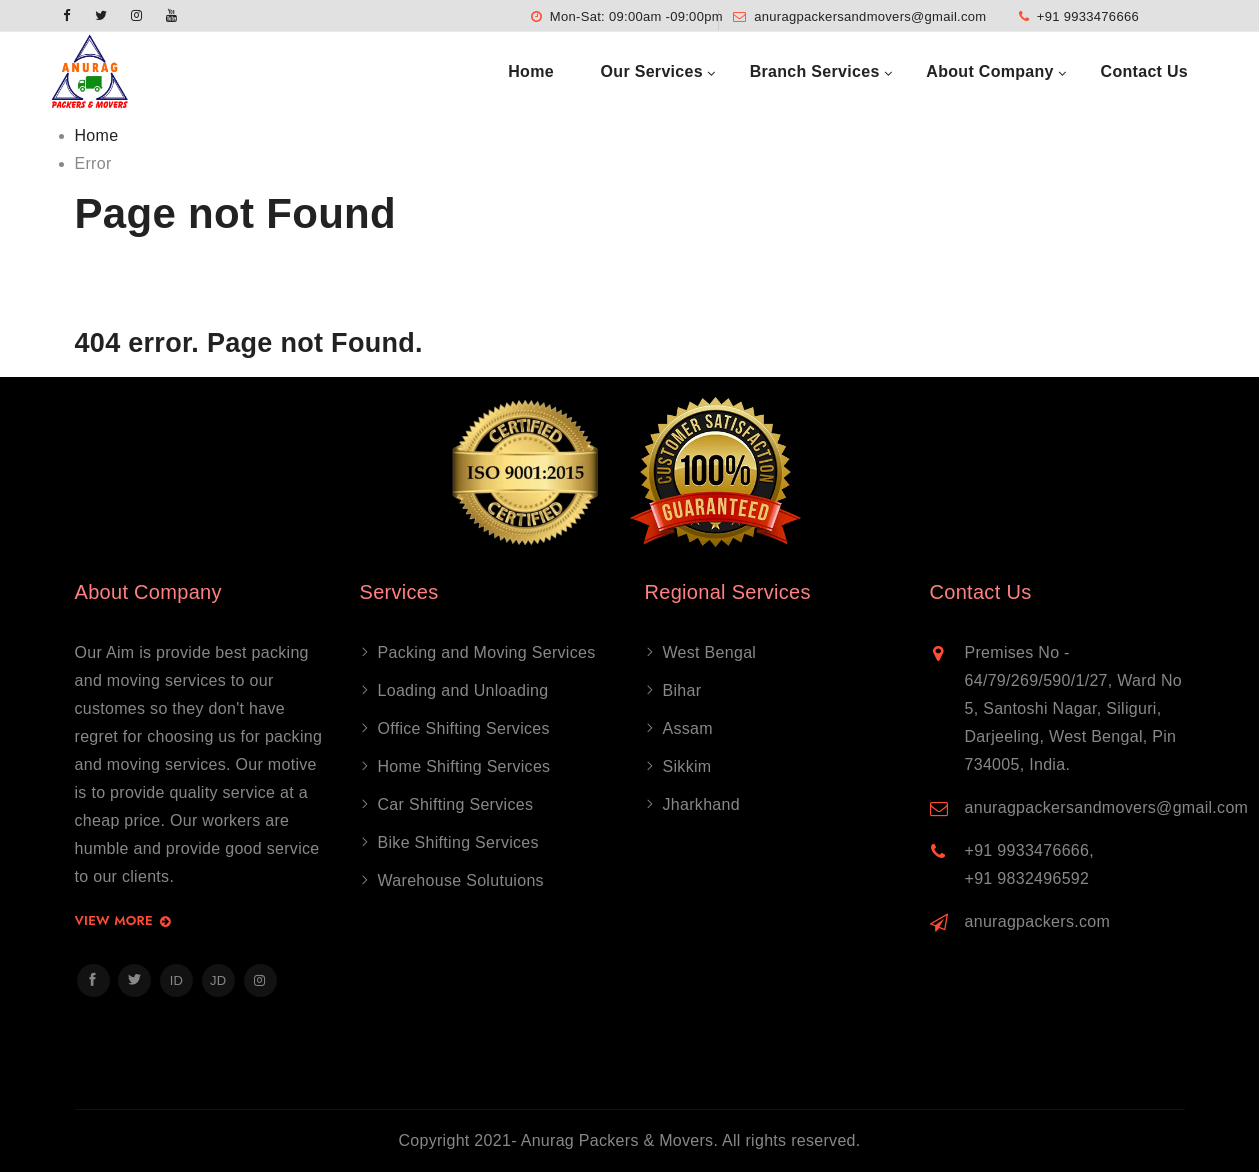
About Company (989, 71)
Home (531, 71)
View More (124, 921)
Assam (688, 728)
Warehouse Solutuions (461, 880)
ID (177, 980)
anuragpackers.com (1038, 921)
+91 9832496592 (1027, 878)
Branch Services (815, 71)
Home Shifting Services (464, 766)
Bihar (682, 690)
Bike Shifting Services (458, 842)
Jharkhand (701, 804)
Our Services (652, 71)
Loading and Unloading (463, 690)
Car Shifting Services (456, 804)
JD (218, 980)
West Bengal (710, 652)
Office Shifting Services (464, 728)
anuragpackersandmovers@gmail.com (870, 16)
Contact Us (1144, 71)
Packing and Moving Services (487, 652)
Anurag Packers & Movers (617, 1140)
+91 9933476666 (1088, 16)
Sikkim (687, 766)
